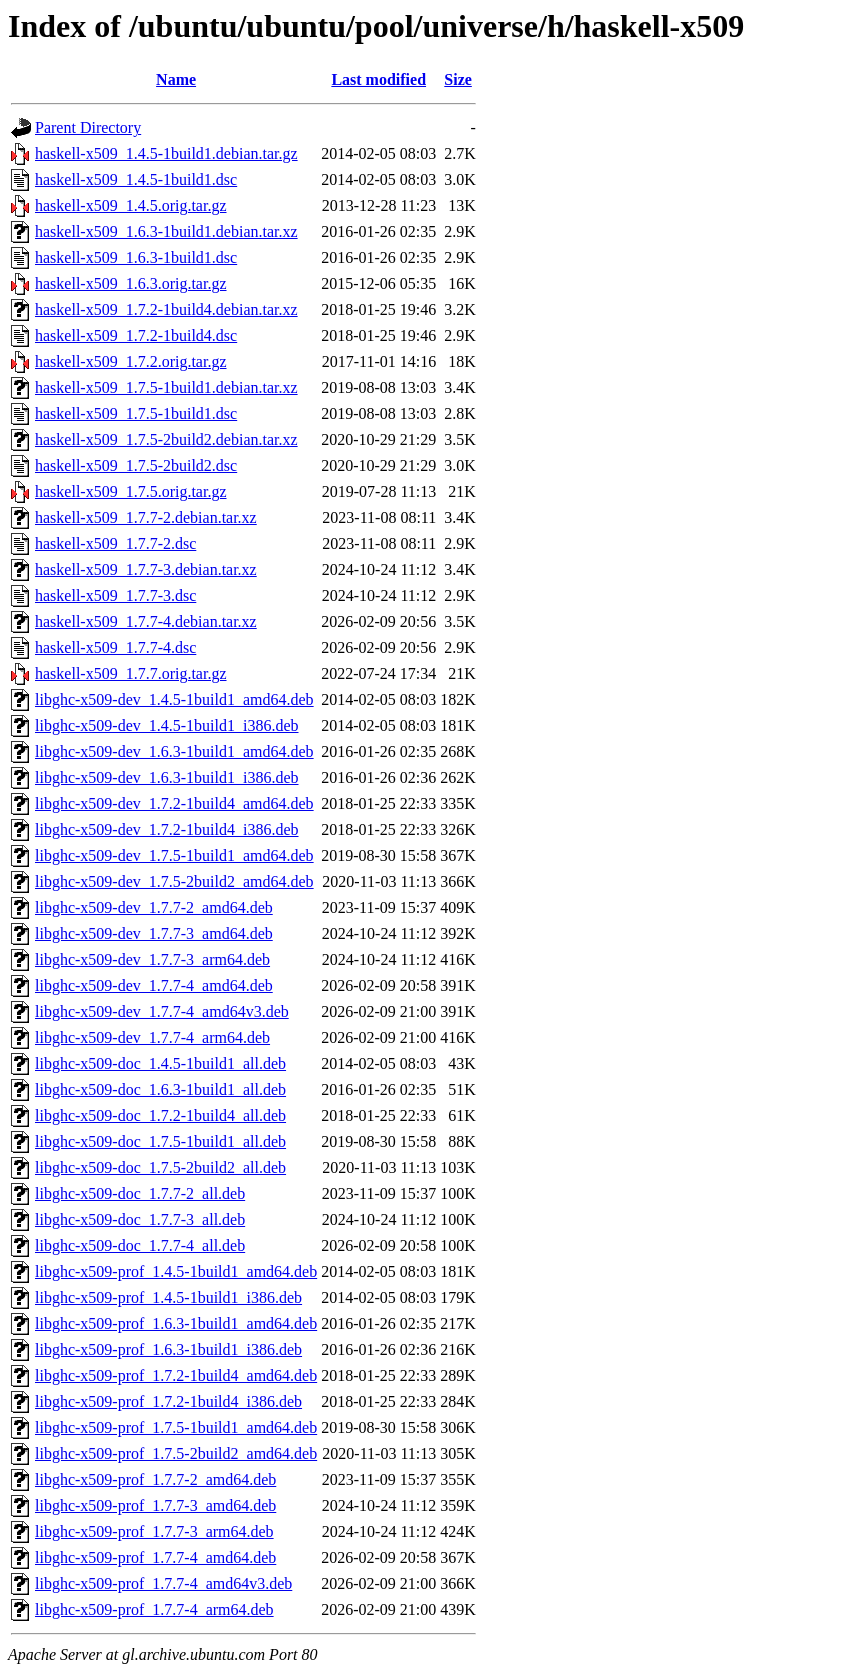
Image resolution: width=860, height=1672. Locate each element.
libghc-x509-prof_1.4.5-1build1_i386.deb (168, 1297)
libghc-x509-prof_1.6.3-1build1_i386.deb (168, 1349)
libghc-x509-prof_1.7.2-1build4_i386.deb (168, 1401)
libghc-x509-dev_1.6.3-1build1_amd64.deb (174, 751)
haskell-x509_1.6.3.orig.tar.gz (131, 283)
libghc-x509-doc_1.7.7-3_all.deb (140, 1219)
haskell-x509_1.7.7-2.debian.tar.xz (146, 517)
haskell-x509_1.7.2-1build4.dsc (136, 335)
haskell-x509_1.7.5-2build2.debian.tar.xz (166, 439)
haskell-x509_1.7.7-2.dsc (115, 543)
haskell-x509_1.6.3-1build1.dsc (136, 257)
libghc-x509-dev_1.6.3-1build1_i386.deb (167, 777)
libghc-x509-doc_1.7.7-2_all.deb (140, 1193)
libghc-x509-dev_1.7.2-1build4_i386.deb (167, 829)
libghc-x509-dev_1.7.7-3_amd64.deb (154, 933)
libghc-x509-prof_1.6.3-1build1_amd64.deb (176, 1323)
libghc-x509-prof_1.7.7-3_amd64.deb (155, 1505)
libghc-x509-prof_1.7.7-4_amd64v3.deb (163, 1583)
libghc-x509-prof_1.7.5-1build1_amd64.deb (176, 1427)
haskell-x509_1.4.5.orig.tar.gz (131, 205)
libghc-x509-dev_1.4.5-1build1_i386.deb (167, 725)
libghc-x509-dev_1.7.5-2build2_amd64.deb (174, 881)
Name (176, 79)
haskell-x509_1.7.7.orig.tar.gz (131, 673)
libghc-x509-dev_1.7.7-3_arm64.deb (152, 959)
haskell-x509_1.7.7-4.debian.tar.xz (146, 621)
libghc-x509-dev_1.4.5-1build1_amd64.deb (174, 699)
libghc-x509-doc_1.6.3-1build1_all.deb (160, 1089)
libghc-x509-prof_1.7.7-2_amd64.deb (155, 1479)
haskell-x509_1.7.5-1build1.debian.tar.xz (166, 387)
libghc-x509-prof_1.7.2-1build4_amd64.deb (176, 1375)
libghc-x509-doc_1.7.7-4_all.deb (140, 1245)
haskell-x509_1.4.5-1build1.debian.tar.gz (166, 153)
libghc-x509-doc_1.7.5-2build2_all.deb (160, 1167)
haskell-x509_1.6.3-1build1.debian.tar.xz (166, 231)
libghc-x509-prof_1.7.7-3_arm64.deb (154, 1531)
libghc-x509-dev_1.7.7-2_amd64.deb (154, 907)
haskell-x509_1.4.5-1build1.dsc (136, 179)
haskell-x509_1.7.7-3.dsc (115, 595)
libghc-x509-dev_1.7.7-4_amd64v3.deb (162, 1011)
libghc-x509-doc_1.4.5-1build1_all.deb (160, 1063)
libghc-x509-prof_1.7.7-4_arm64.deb (154, 1609)
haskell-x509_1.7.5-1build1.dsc (136, 413)
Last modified (378, 79)
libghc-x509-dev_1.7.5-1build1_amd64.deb (174, 855)
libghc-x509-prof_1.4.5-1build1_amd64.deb (176, 1271)
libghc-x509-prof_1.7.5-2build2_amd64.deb (176, 1453)
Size (458, 79)
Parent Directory (88, 127)
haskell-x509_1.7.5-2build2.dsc (136, 465)
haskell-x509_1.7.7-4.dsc (115, 647)
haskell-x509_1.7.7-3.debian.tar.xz (146, 569)
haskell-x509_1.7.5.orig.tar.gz (131, 491)
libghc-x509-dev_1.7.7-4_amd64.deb (154, 985)
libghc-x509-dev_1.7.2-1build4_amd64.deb (174, 803)
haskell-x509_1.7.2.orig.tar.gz (131, 361)
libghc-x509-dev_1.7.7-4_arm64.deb (152, 1037)
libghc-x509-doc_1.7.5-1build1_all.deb (160, 1141)
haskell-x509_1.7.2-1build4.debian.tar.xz (166, 309)
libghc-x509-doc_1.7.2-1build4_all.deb (160, 1115)
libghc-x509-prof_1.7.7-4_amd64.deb (155, 1557)
